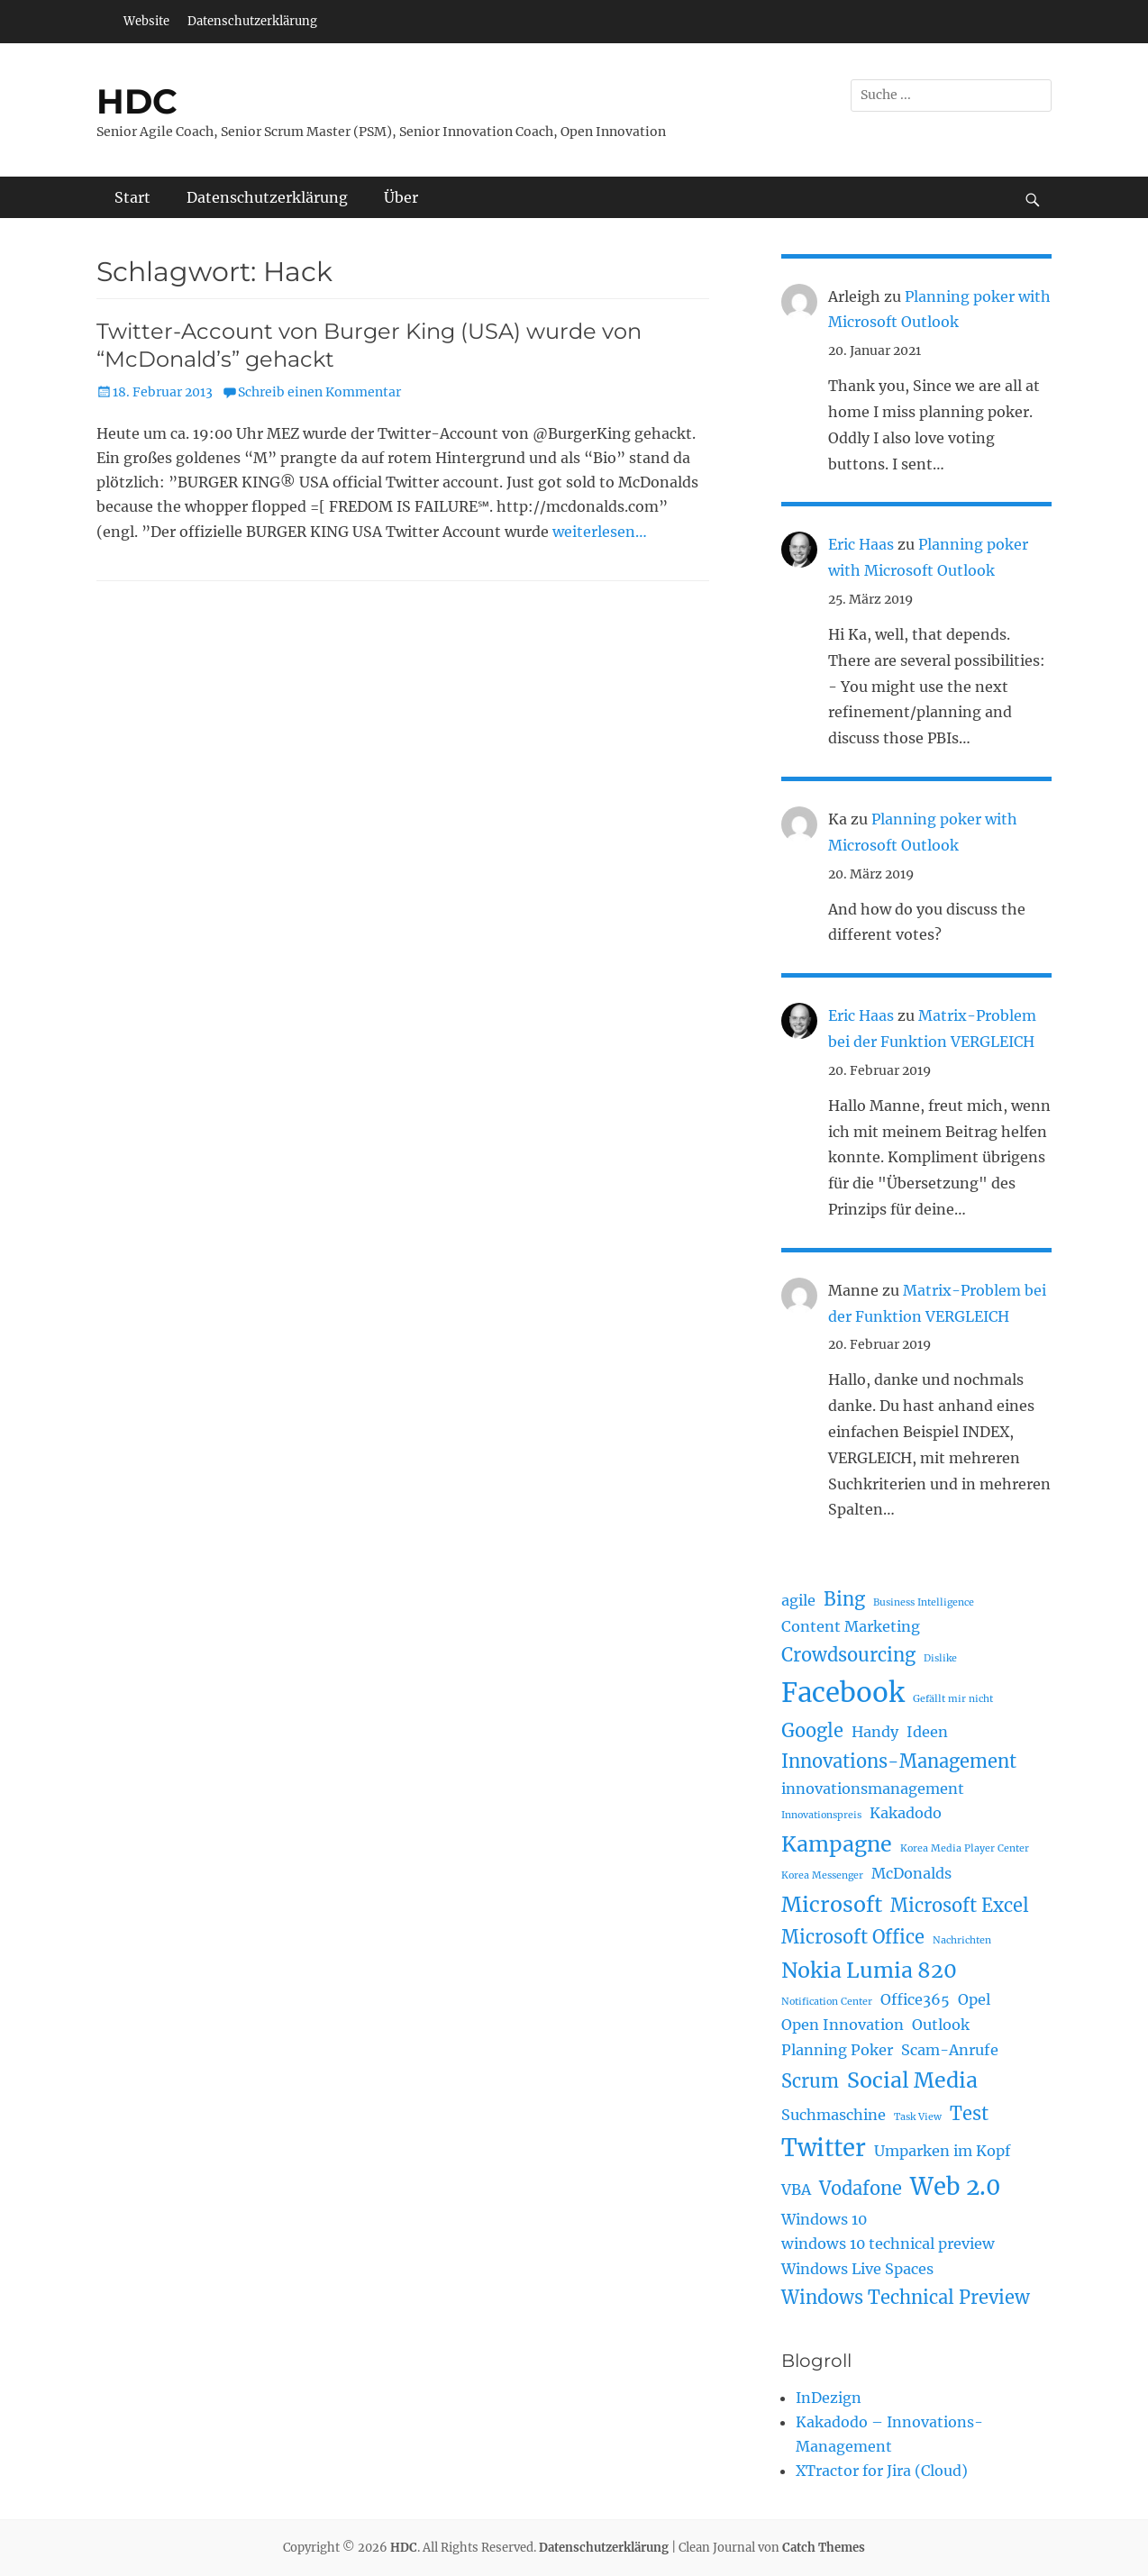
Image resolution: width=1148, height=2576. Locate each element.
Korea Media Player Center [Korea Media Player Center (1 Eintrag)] (964, 1848)
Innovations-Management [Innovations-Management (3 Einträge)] (898, 1761)
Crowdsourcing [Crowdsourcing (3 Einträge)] (848, 1654)
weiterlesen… (599, 532)
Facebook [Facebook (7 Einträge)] (843, 1692)
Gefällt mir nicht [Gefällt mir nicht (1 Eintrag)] (953, 1699)
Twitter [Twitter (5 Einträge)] (823, 2148)
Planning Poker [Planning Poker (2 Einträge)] (837, 2050)
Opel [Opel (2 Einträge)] (974, 1999)
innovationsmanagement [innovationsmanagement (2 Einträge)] (872, 1789)
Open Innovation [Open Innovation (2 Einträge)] (842, 2025)
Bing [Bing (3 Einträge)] (844, 1599)
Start (132, 197)
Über (401, 197)
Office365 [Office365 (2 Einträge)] (915, 1999)
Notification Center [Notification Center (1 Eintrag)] (826, 2001)
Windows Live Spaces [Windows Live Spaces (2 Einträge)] (857, 2269)
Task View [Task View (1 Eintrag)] (918, 2117)
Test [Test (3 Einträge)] (969, 2113)
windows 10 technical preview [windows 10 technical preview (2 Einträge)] (888, 2244)
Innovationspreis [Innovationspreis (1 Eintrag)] (821, 1815)
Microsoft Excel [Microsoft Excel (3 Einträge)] (959, 1905)
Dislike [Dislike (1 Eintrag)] (940, 1658)
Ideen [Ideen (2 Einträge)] (927, 1732)
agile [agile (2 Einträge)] (798, 1600)
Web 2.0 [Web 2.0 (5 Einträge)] (955, 2186)
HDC (137, 101)
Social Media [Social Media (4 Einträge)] (912, 2080)
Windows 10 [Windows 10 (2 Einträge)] (824, 2219)
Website (146, 21)
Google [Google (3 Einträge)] (812, 1730)
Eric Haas (861, 544)
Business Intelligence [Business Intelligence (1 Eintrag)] (923, 1602)
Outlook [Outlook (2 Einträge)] (941, 2025)
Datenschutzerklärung (252, 21)
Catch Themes (823, 2547)
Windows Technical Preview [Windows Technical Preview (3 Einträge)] (905, 2297)
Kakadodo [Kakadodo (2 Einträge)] (906, 1813)
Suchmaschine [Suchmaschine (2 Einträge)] (833, 2115)
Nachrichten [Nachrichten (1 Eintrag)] (962, 1940)
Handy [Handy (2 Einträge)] (875, 1732)
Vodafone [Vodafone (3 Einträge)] (860, 2188)
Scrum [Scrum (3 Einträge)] (810, 2081)
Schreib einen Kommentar (319, 392)
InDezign (828, 2398)
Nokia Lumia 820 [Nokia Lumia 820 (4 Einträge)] (869, 1970)
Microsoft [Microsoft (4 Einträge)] (831, 1904)
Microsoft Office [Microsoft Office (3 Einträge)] (853, 1936)
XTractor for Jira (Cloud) (882, 2471)
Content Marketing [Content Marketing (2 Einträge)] (850, 1626)
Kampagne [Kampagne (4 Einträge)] (836, 1844)
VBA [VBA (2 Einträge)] (796, 2189)
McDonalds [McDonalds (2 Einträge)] (911, 1873)
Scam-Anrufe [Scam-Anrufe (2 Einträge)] (949, 2050)
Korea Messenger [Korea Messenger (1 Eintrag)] (822, 1875)
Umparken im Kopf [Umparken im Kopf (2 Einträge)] (942, 2151)
